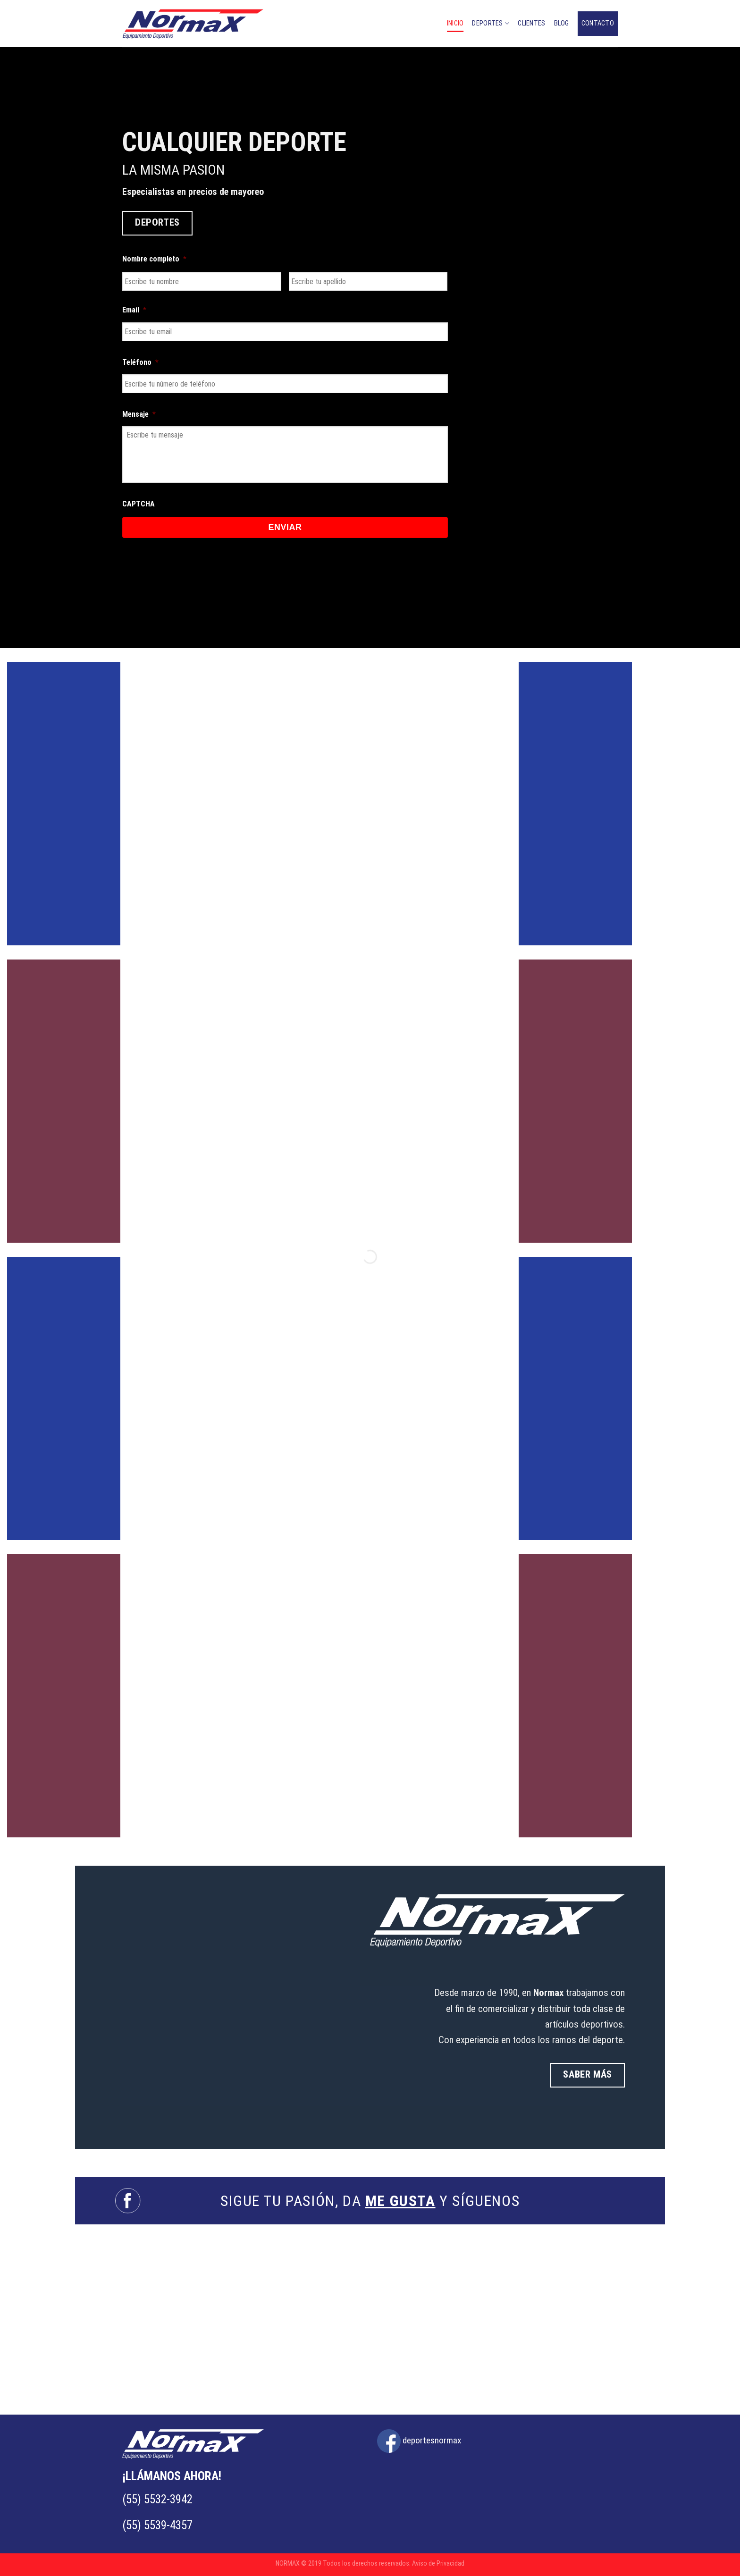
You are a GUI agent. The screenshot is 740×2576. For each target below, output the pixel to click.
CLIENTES (531, 23)
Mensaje (139, 414)
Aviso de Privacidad (438, 2563)
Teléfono (140, 362)
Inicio (455, 23)
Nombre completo (154, 258)
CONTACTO (597, 23)
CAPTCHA (138, 503)
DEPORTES (490, 23)
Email (134, 309)
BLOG (561, 23)
